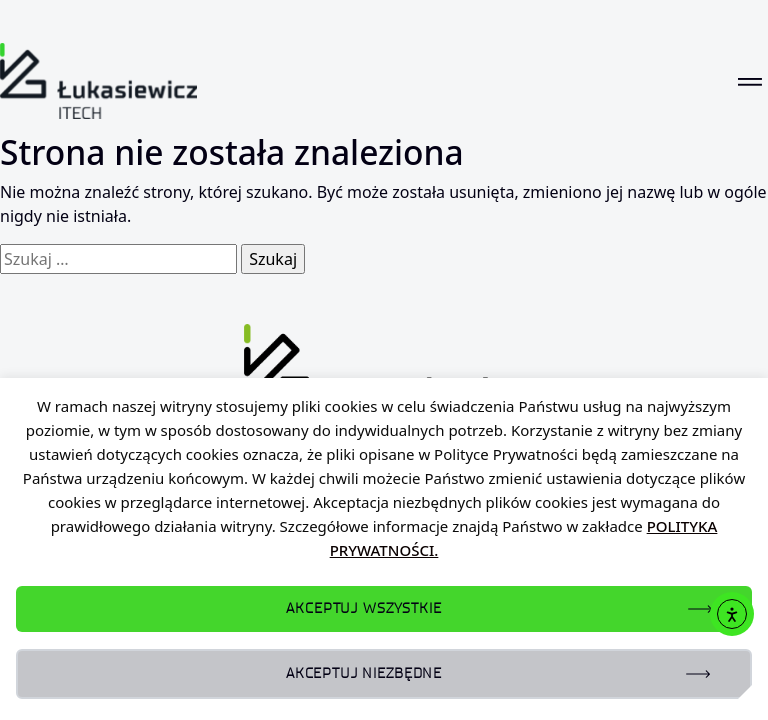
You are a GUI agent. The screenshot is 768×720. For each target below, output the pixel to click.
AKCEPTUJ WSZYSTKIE (363, 608)
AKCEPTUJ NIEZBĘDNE (364, 673)
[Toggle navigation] (750, 81)
